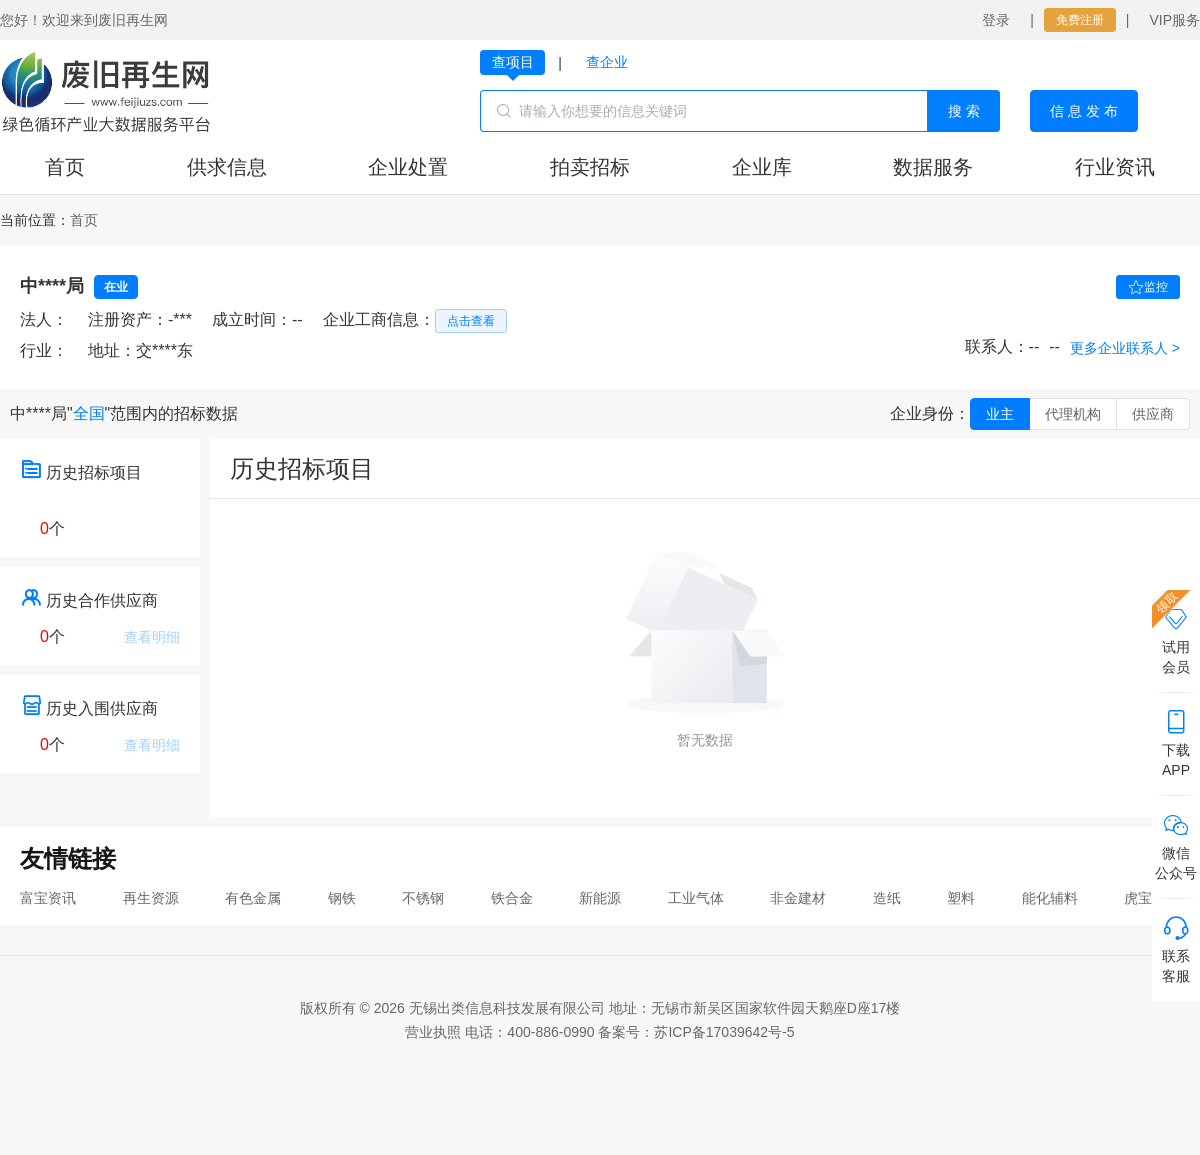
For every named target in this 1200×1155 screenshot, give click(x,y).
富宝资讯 (48, 898)
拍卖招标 (590, 167)
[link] (84, 220)
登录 (996, 20)
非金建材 (798, 898)
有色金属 (253, 898)
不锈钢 (423, 898)
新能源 (600, 898)
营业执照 (433, 1032)
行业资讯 (1115, 167)
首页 (65, 167)
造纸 (887, 898)
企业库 (762, 167)
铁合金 (512, 898)
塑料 (961, 898)
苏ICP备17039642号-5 (724, 1032)
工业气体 (696, 898)
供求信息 (227, 167)
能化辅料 (1050, 898)
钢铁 (342, 898)
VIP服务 (1174, 20)
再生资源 (151, 898)
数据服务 (933, 167)
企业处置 (408, 167)
